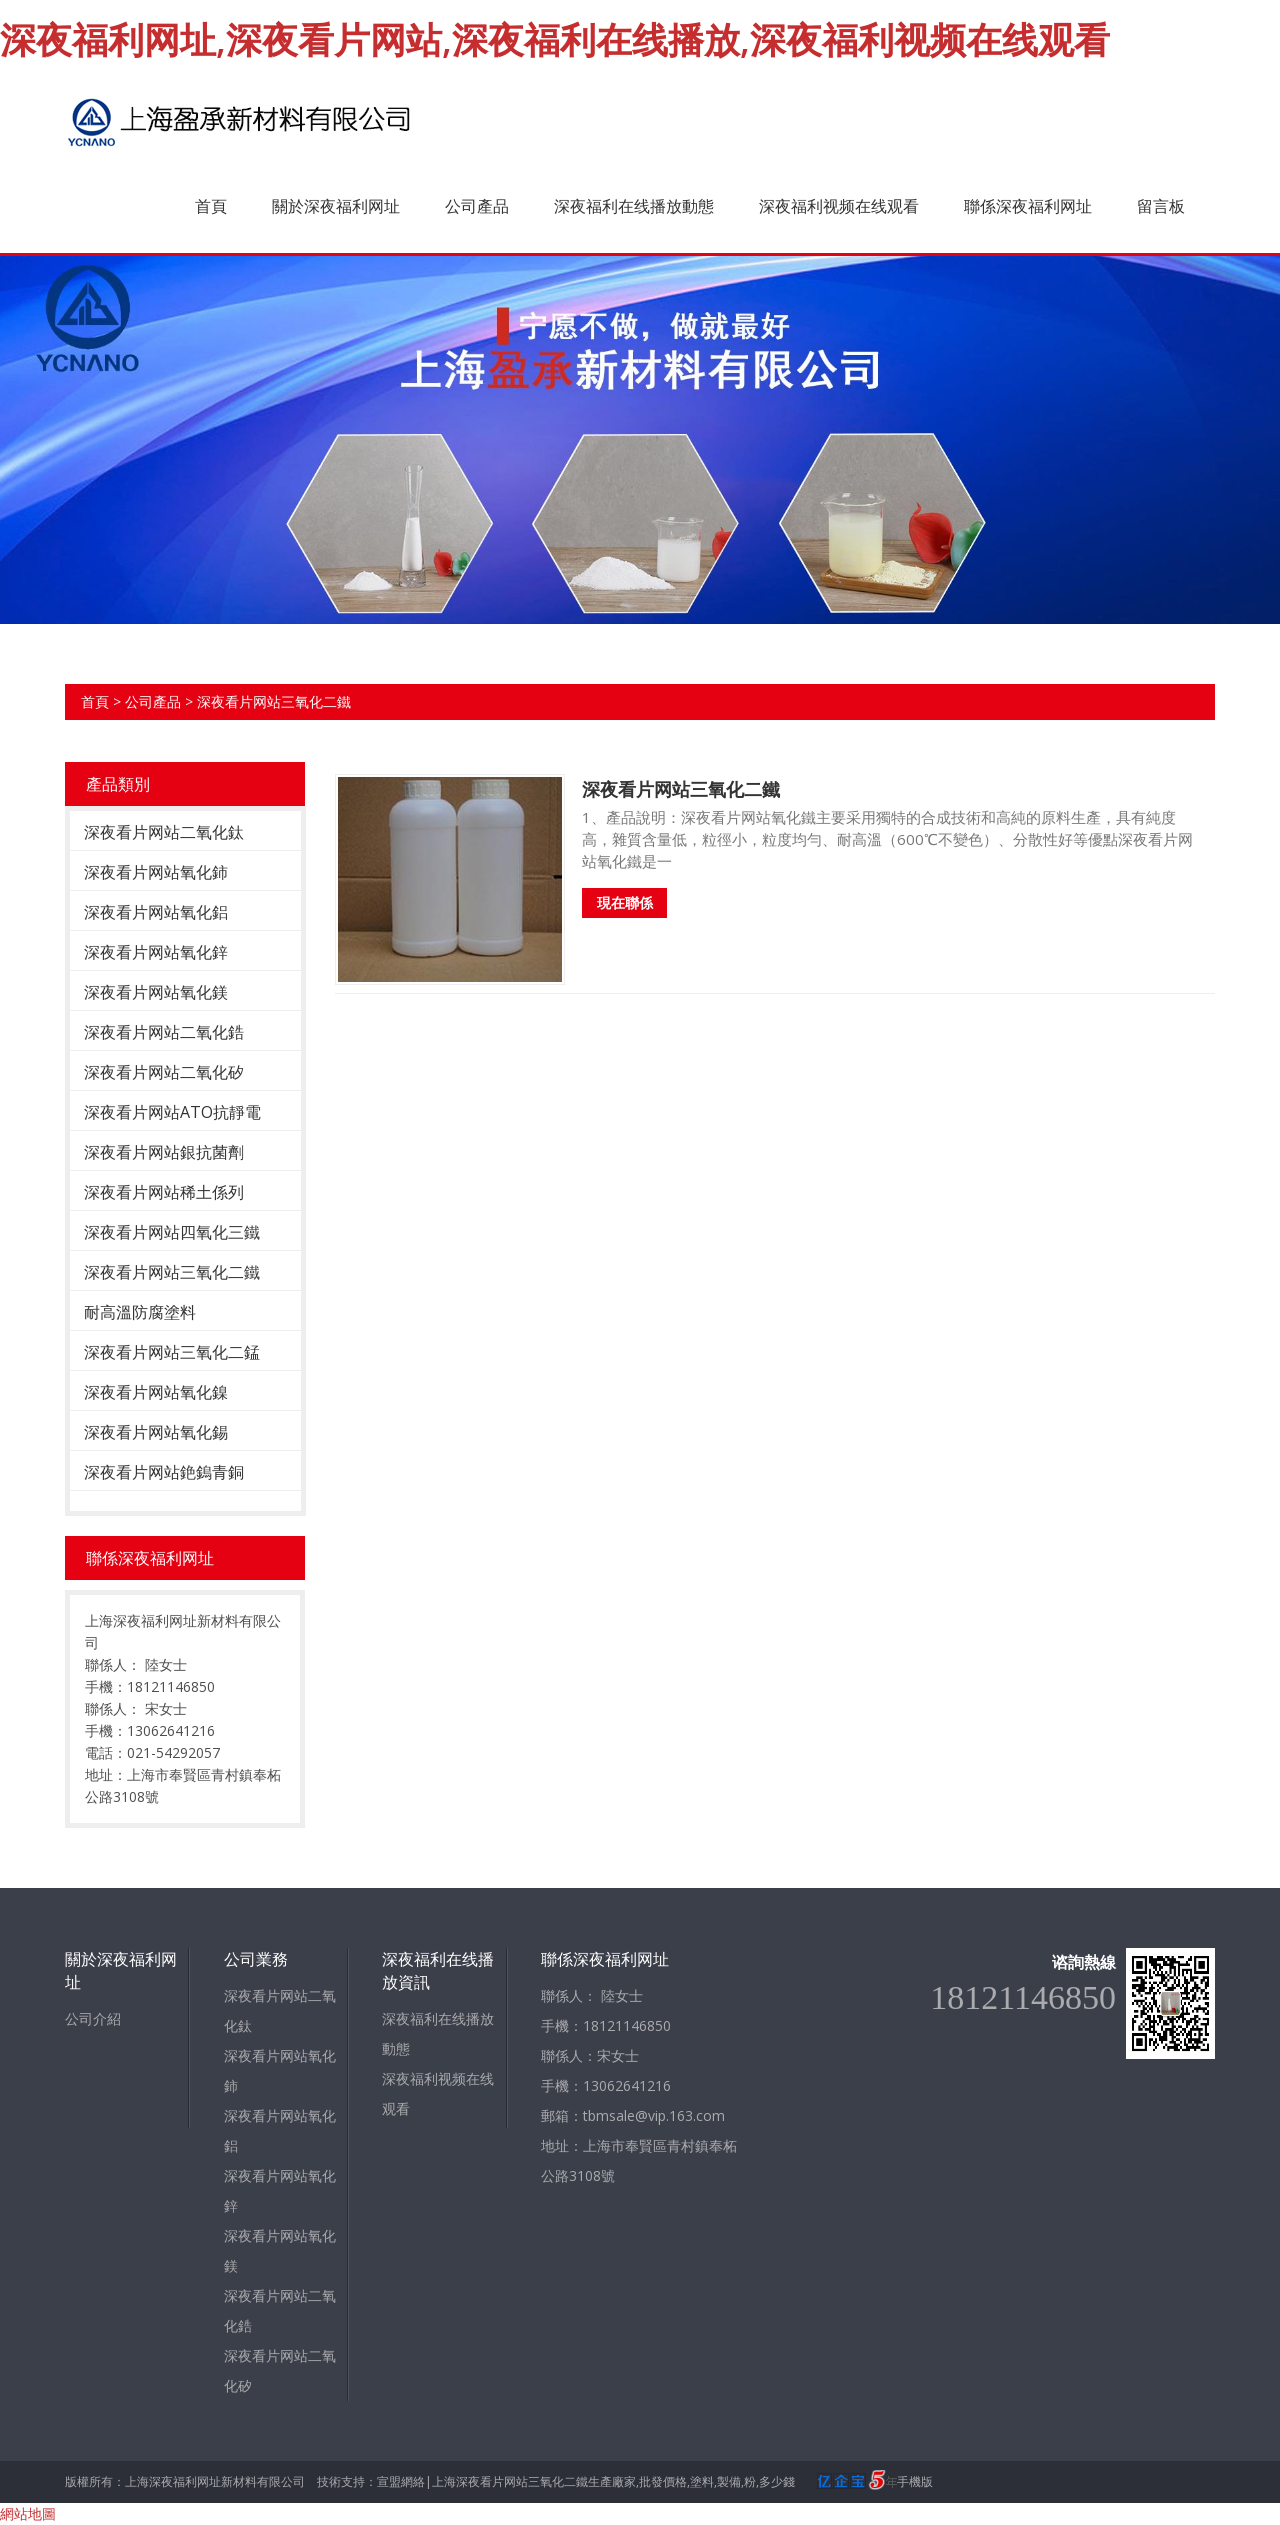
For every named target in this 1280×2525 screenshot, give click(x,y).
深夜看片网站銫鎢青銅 (164, 1472)
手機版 (915, 2481)
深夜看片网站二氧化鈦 (164, 832)
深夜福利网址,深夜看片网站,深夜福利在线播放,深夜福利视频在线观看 (555, 39)
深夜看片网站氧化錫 (156, 1432)
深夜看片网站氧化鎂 (156, 992)
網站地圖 (28, 2513)
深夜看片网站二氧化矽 (164, 1072)
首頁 (211, 206)
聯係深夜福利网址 (1028, 206)
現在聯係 (625, 902)
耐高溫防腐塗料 (140, 1312)
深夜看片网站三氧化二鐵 (274, 701)
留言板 (1161, 206)
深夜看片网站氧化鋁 (156, 912)
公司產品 (477, 206)
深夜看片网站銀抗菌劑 (164, 1152)
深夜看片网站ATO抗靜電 (172, 1112)
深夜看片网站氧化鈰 (156, 872)
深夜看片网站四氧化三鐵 (172, 1232)
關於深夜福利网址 (336, 206)
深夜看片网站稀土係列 (164, 1192)
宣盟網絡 (401, 2481)
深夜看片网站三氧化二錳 (172, 1352)
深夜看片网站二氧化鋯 (164, 1032)
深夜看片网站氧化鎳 (156, 1392)
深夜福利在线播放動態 (634, 206)
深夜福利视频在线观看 (839, 206)
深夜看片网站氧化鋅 (156, 952)
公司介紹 (93, 2018)
